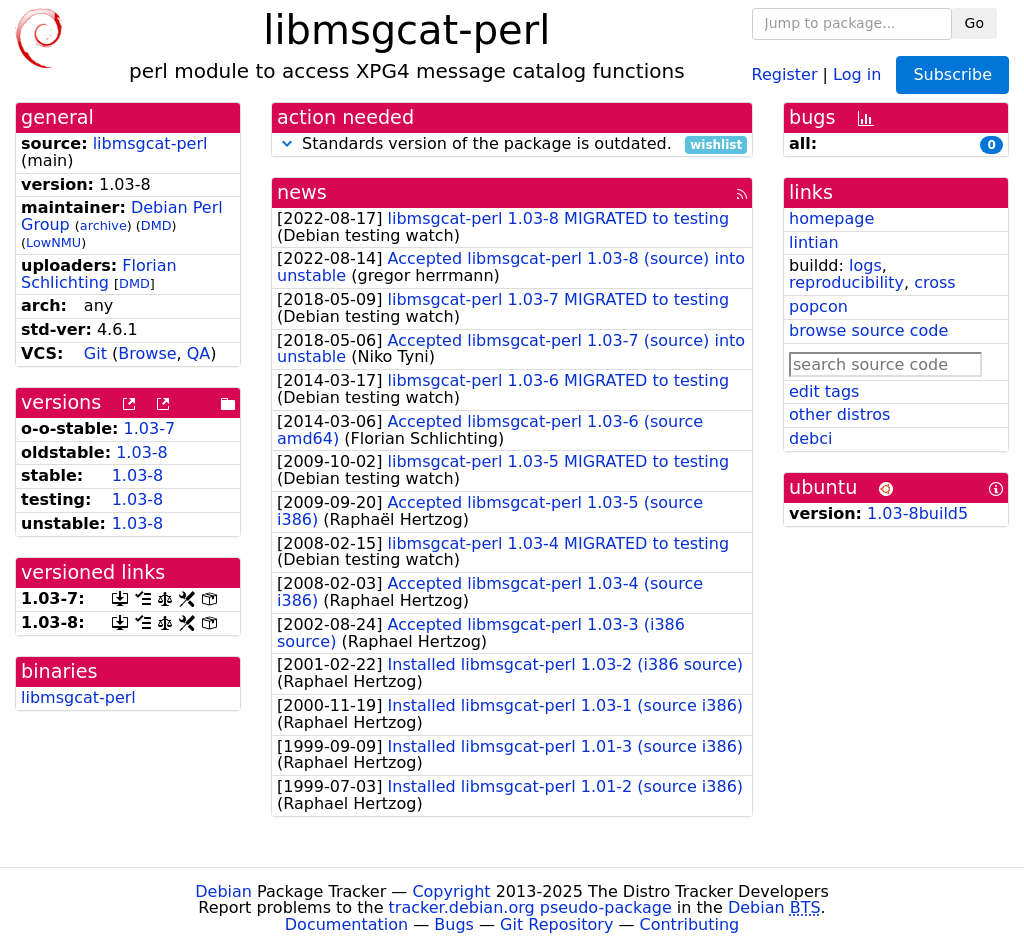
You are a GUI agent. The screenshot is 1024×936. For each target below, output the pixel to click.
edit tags (824, 391)
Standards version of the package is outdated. (512, 144)
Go (974, 23)
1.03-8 (142, 452)
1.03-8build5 (917, 513)
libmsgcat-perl (150, 143)
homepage (831, 218)
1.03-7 (150, 428)
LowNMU (53, 242)
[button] (287, 143)
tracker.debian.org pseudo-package (530, 907)
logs (865, 265)
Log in (857, 73)
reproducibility (846, 282)
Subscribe (952, 74)
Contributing (690, 924)
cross (934, 282)
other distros (839, 414)
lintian (814, 242)
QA (199, 353)
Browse (147, 353)
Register (785, 73)
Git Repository (556, 924)
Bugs (454, 924)
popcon (818, 306)
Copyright (451, 891)
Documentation (346, 924)
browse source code (868, 330)
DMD (156, 225)
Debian (223, 891)
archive (103, 225)
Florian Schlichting (99, 274)
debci (810, 438)
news (302, 192)
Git (95, 353)
